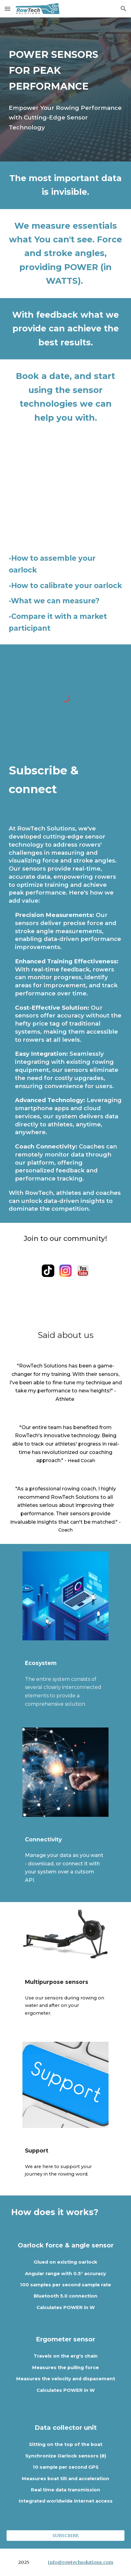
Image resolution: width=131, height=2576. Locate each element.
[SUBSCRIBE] (65, 2535)
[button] (7, 8)
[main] (65, 70)
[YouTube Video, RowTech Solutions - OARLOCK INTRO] (65, 488)
